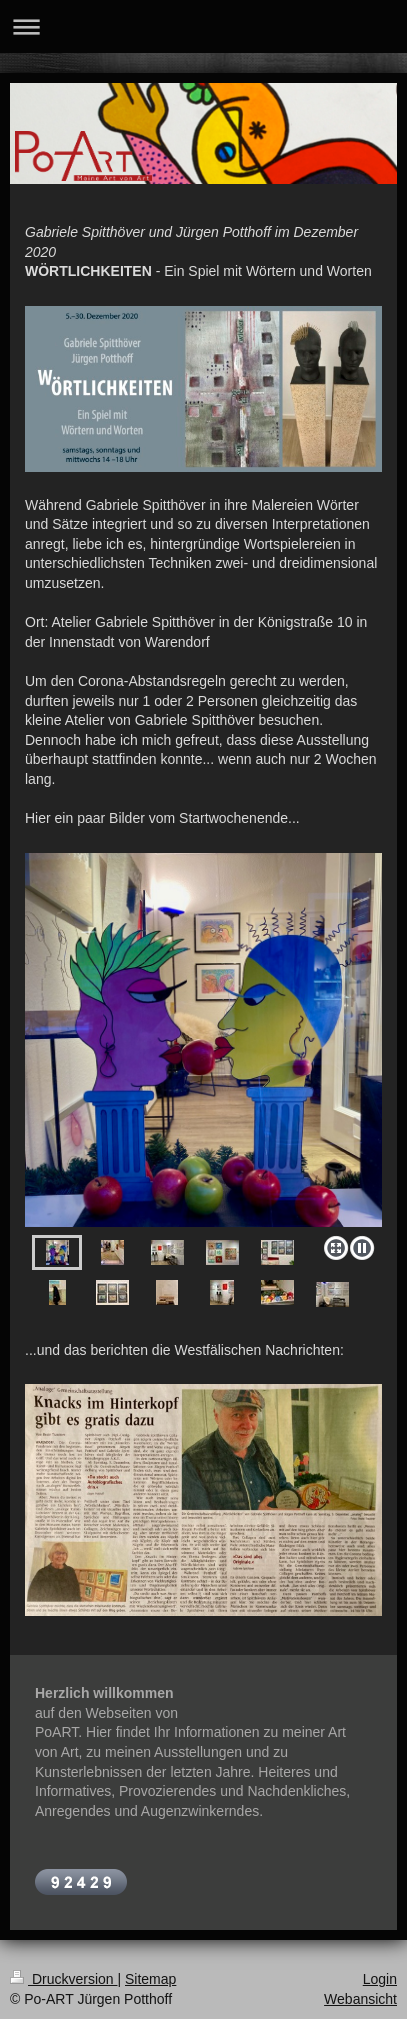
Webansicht (360, 1999)
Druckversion (63, 1979)
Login (380, 1979)
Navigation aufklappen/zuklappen (203, 26)
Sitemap (150, 1979)
